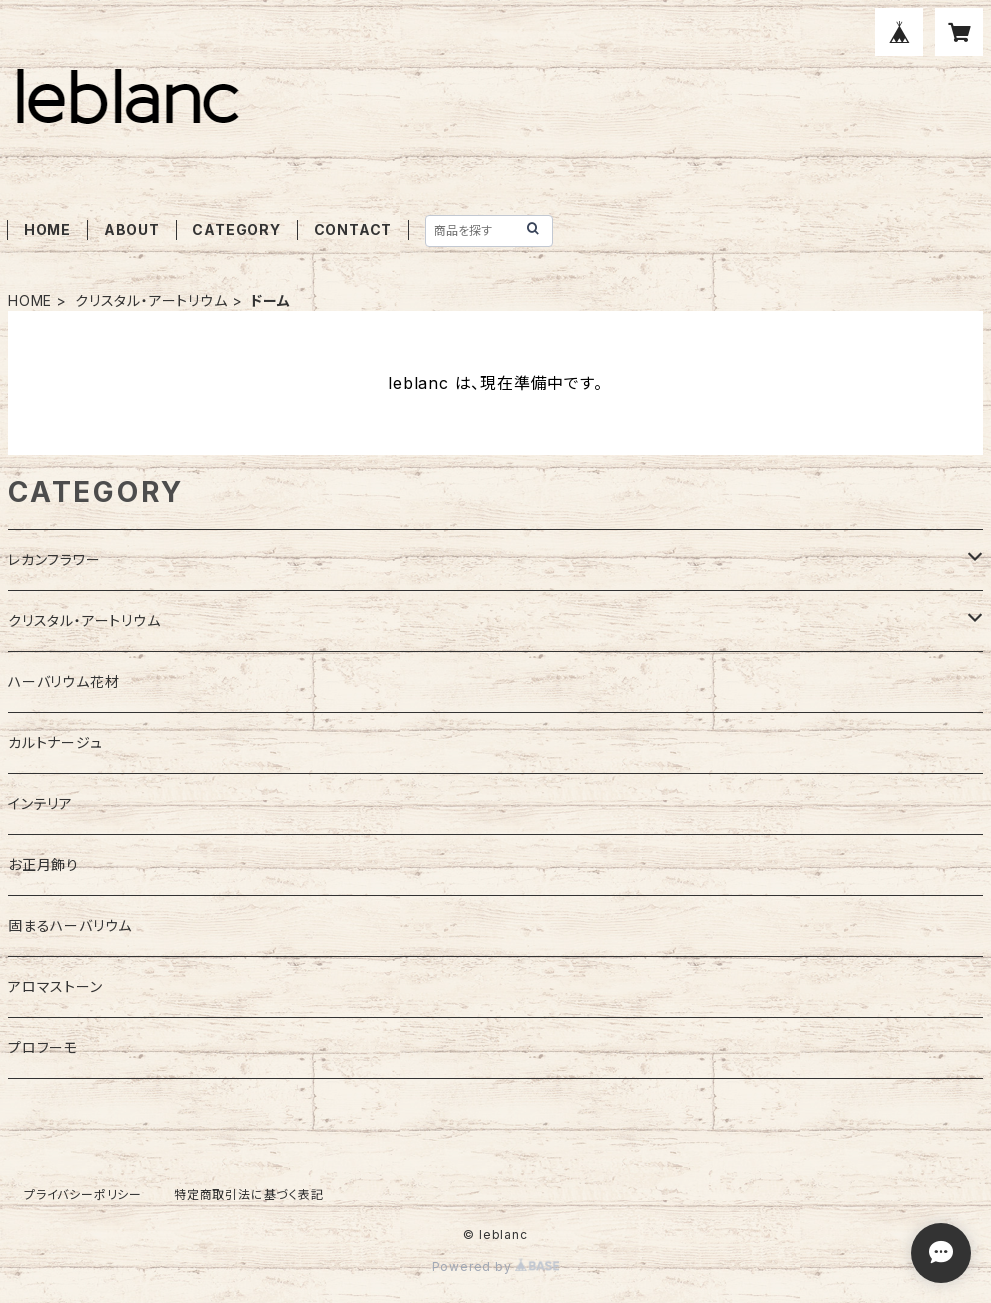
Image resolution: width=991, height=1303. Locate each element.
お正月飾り (43, 864)
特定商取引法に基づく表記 (249, 1194)
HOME (47, 229)
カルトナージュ (55, 742)
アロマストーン (55, 986)
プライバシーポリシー (83, 1194)
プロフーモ (43, 1047)
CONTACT (353, 229)
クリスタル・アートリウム (151, 300)
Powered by (496, 1266)
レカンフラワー (54, 559)
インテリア (40, 803)
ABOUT (132, 229)
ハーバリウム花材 (63, 681)
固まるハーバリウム (70, 925)
